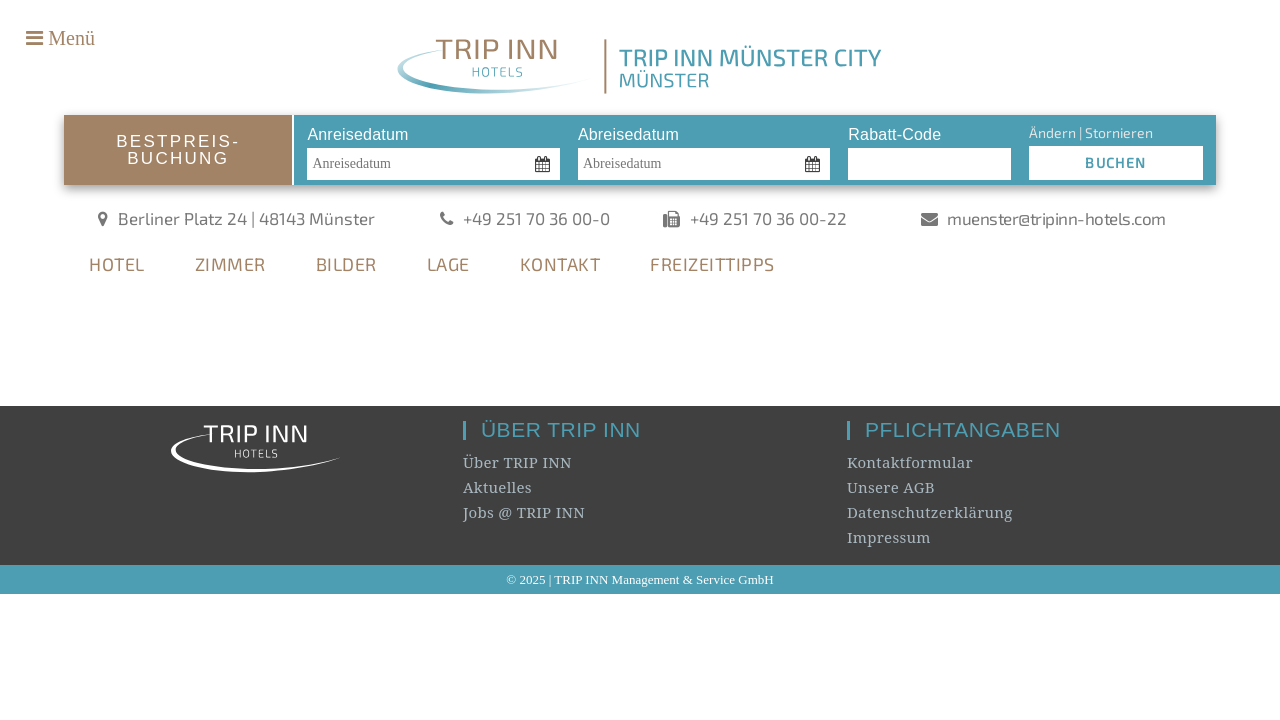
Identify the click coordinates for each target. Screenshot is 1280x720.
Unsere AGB (891, 487)
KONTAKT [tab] (560, 264)
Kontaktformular (910, 462)
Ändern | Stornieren (1091, 132)
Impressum (889, 537)
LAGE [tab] (448, 264)
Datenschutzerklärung (930, 512)
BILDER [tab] (346, 264)
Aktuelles (497, 487)
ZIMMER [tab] (230, 264)
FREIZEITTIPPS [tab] (712, 264)
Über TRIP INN (517, 462)
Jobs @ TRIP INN (524, 512)
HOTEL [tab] (117, 264)
